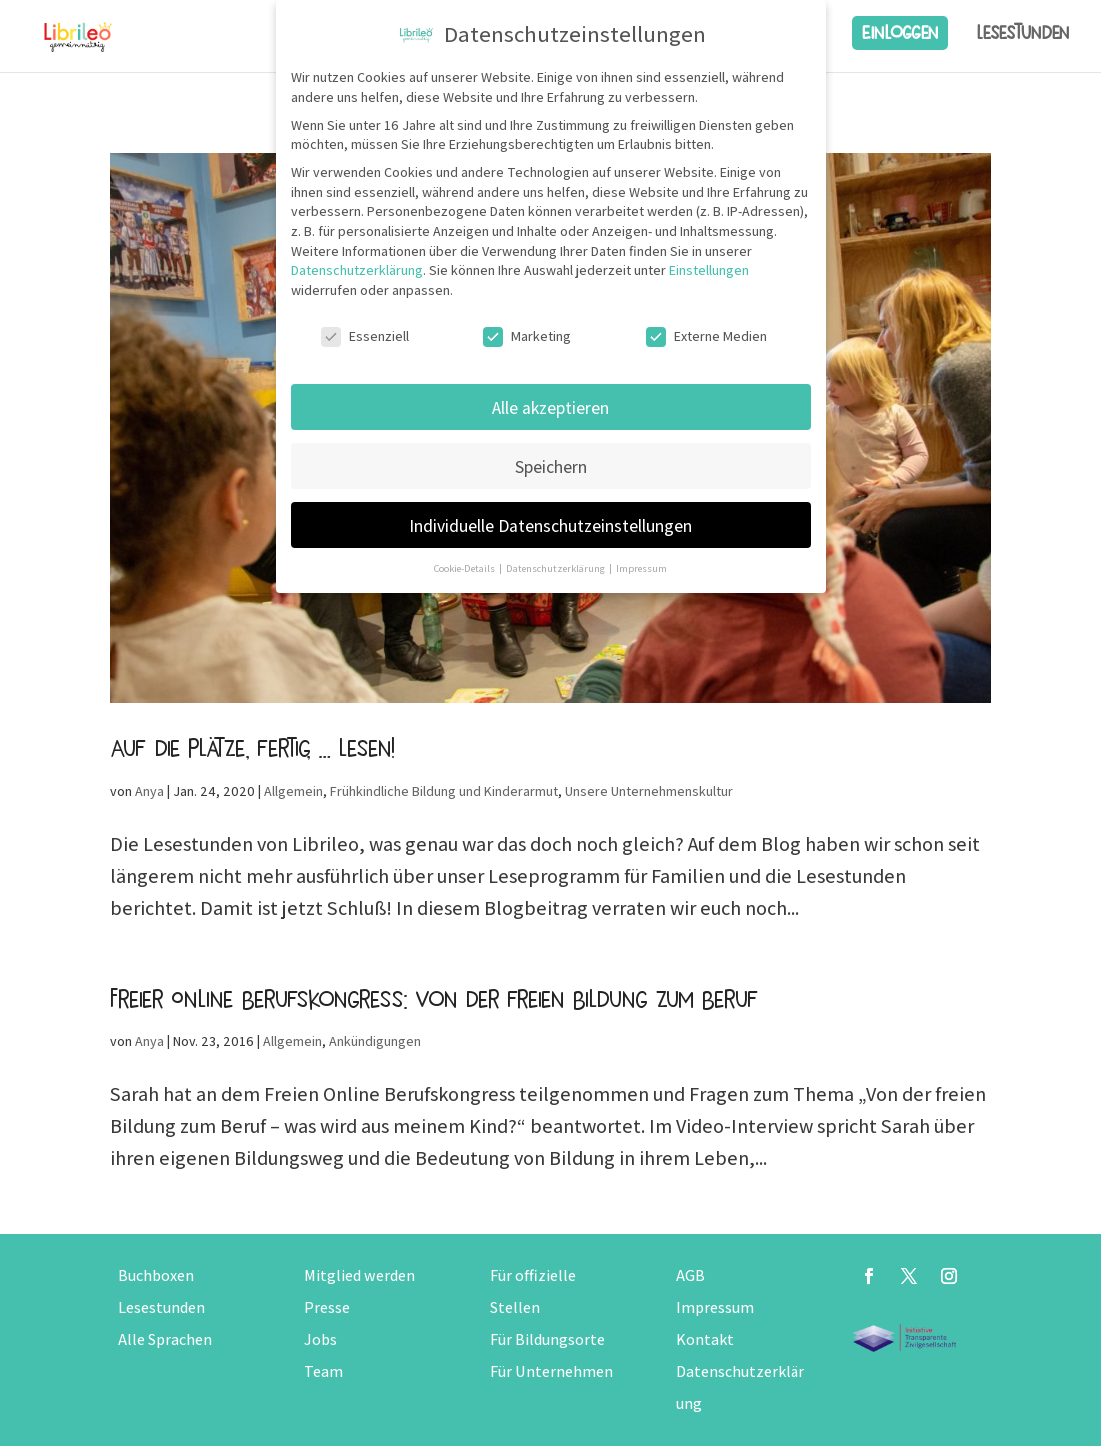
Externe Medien (706, 336)
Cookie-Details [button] (465, 568)
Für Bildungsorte (547, 1339)
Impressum (715, 1307)
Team (323, 1371)
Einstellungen (709, 270)
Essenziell (365, 336)
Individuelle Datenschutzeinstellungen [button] (550, 525)
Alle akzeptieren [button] (550, 407)
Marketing (527, 336)
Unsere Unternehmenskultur (649, 791)
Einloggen (900, 32)
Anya (149, 791)
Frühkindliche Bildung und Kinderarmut (444, 791)
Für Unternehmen (551, 1371)
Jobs (320, 1339)
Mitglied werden (359, 1275)
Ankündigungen (375, 1041)
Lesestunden (1023, 33)
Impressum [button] (641, 568)
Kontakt (705, 1339)
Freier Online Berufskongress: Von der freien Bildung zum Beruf (434, 999)
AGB (690, 1275)
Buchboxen (156, 1275)
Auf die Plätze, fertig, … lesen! (252, 748)
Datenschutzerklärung (357, 270)
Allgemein (293, 791)
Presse (327, 1307)
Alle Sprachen (165, 1339)
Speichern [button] (551, 466)
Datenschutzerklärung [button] (556, 568)
